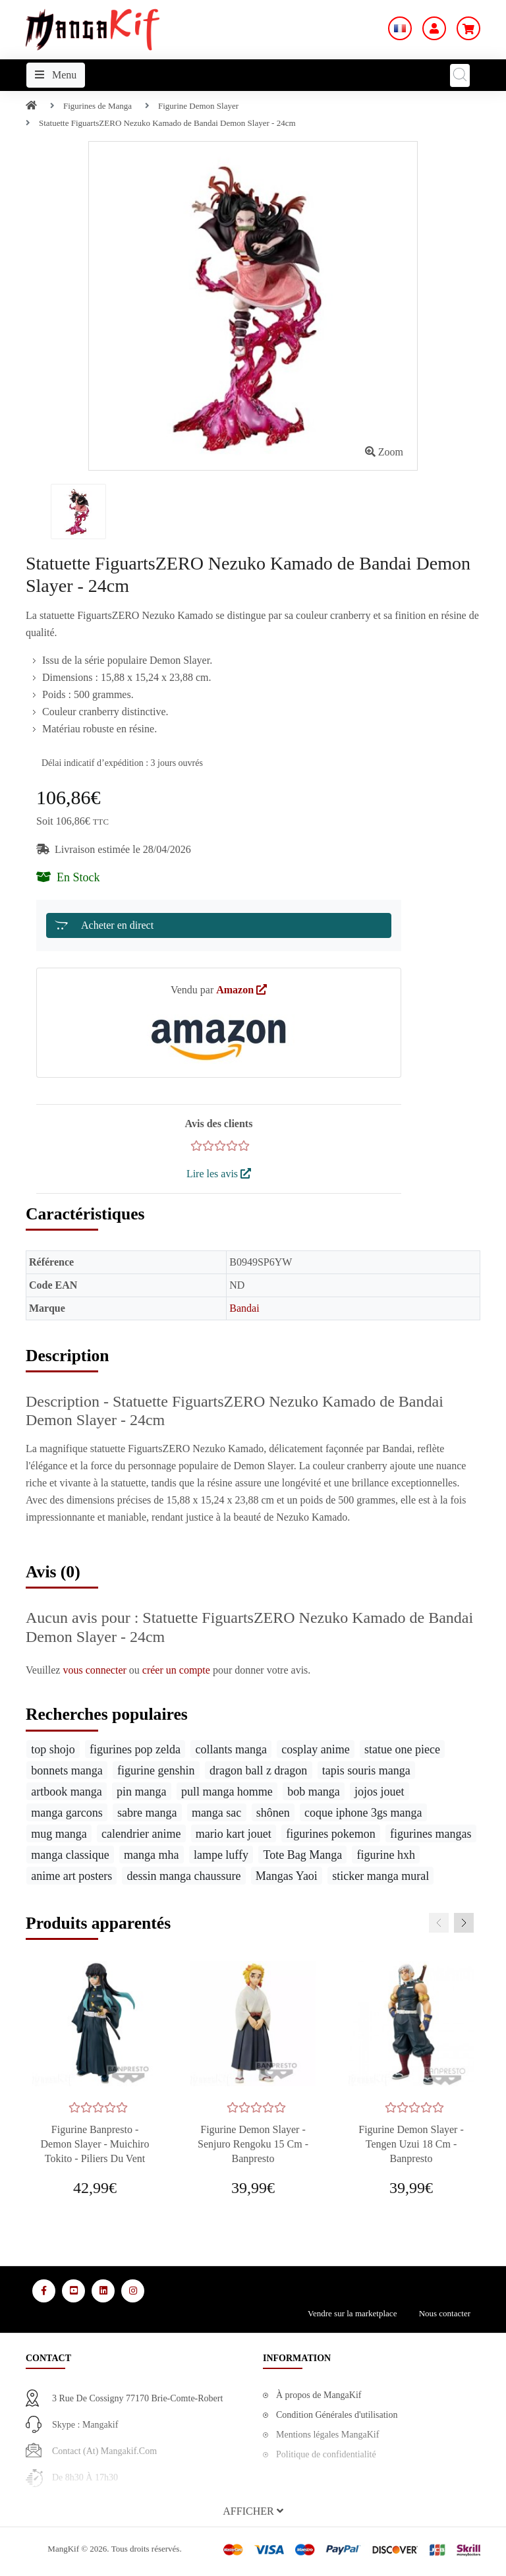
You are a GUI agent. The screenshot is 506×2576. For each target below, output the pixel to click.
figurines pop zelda (135, 1749)
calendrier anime (141, 1833)
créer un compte (177, 1670)
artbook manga (66, 1791)
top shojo (53, 1749)
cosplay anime (315, 1749)
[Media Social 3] (103, 2290)
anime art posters (71, 1876)
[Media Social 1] (43, 2290)
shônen (273, 1812)
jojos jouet (379, 1791)
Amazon (241, 989)
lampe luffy (221, 1854)
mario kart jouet (233, 1833)
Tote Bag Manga (302, 1854)
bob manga (313, 1791)
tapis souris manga (366, 1770)
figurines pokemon (330, 1833)
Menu (55, 74)
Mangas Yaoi (287, 1876)
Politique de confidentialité (326, 2454)
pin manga (141, 1791)
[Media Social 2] (73, 2290)
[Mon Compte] (434, 28)
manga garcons (66, 1812)
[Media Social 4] (132, 2290)
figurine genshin (155, 1770)
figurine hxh (386, 1854)
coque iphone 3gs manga (363, 1812)
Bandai (244, 1308)
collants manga (230, 1749)
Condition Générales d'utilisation (337, 2415)
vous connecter (95, 1670)
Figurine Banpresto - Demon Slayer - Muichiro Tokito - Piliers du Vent (95, 2144)
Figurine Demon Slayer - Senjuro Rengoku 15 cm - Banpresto (253, 2144)
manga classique (70, 1854)
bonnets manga (66, 1770)
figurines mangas (430, 1833)
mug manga (58, 1833)
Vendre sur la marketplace (352, 2313)
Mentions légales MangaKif (327, 2435)
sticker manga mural (380, 1876)
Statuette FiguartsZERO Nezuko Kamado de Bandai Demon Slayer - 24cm (167, 123)
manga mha (151, 1854)
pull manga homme (227, 1791)
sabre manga (147, 1812)
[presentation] (439, 1923)
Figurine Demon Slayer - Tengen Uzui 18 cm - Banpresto (411, 2144)
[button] (253, 2511)
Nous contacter (444, 2313)
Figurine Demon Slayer (198, 106)
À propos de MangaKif (318, 2395)
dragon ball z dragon (258, 1770)
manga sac (216, 1812)
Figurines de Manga (97, 106)
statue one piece (402, 1749)
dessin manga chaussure (184, 1876)
